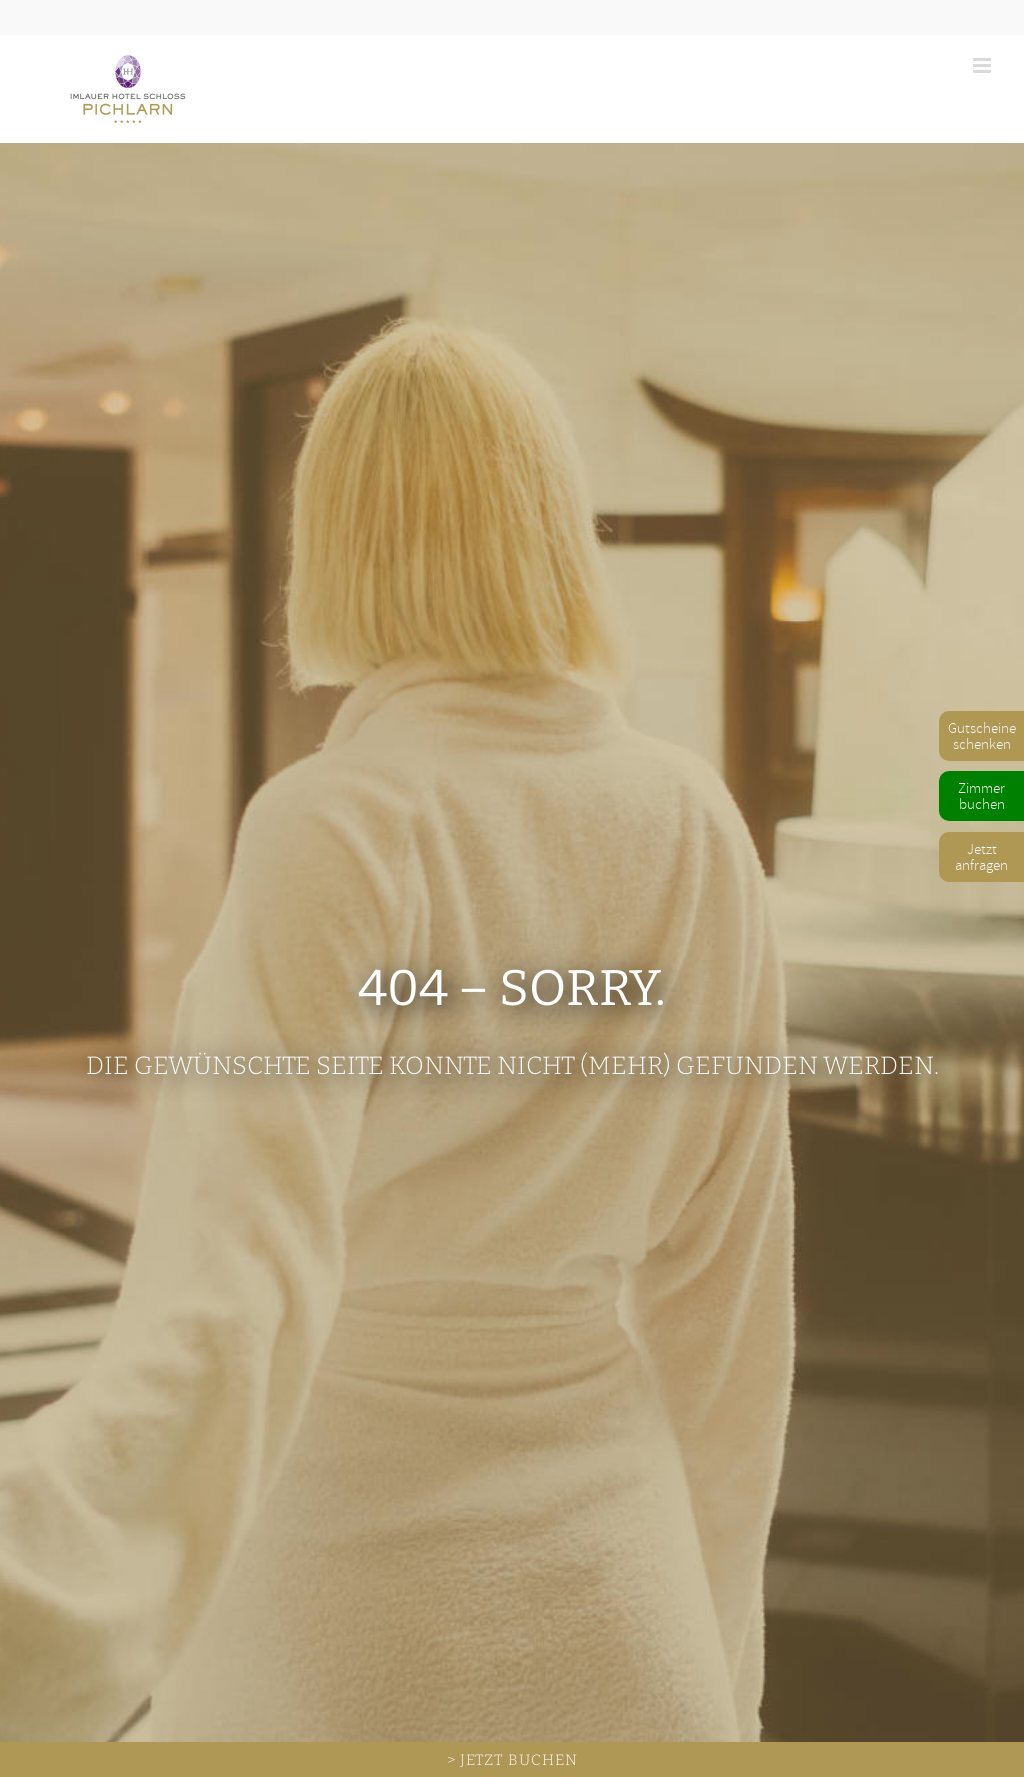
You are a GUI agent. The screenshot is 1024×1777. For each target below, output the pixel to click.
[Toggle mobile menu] (983, 65)
